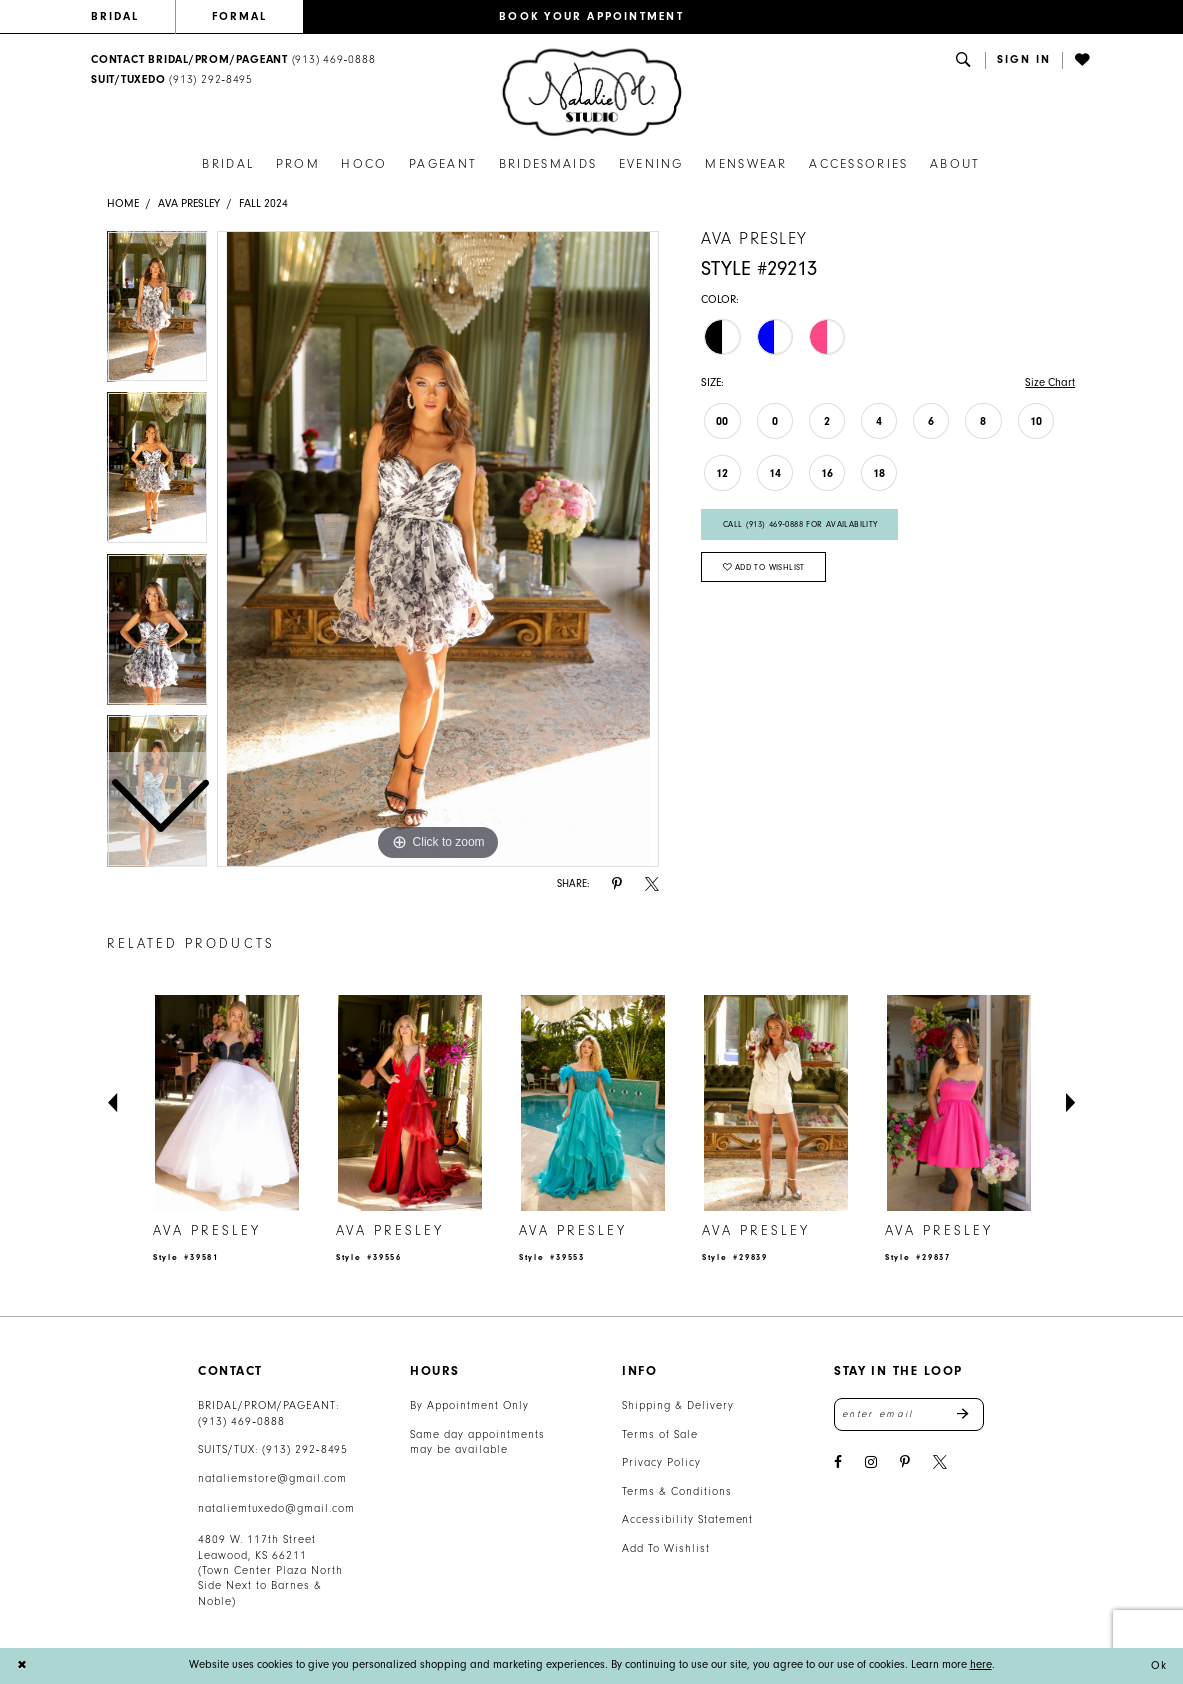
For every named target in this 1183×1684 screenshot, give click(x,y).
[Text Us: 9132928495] (172, 80)
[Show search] (964, 60)
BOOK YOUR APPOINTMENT (591, 16)
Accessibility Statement (687, 1519)
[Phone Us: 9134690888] (233, 60)
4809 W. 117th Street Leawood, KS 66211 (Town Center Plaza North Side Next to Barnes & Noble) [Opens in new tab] (270, 1570)
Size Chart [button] (1050, 382)
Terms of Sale (660, 1434)
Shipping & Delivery (677, 1405)
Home (123, 203)
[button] (1024, 60)
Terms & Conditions (676, 1491)
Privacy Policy (661, 1462)
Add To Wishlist (665, 1548)
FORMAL (239, 16)
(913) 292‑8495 (305, 1449)
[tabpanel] (438, 549)
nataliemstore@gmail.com (272, 1478)
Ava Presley (189, 203)
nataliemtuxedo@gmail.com (276, 1508)
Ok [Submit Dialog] (1158, 1665)
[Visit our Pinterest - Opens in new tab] (905, 1462)
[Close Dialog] (22, 1665)
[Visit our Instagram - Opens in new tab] (871, 1462)
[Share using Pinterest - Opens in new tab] (617, 884)
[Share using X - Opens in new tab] (652, 884)
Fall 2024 (263, 203)
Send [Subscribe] (970, 1414)
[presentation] (227, 1103)
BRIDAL (115, 16)
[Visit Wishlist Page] (1083, 60)
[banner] (591, 92)
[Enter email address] (909, 1414)
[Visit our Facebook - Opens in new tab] (838, 1462)
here (981, 1664)
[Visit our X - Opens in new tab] (940, 1462)
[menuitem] (133, 17)
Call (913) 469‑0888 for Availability (800, 524)
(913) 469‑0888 (241, 1421)
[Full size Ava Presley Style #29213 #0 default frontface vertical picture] (438, 549)
